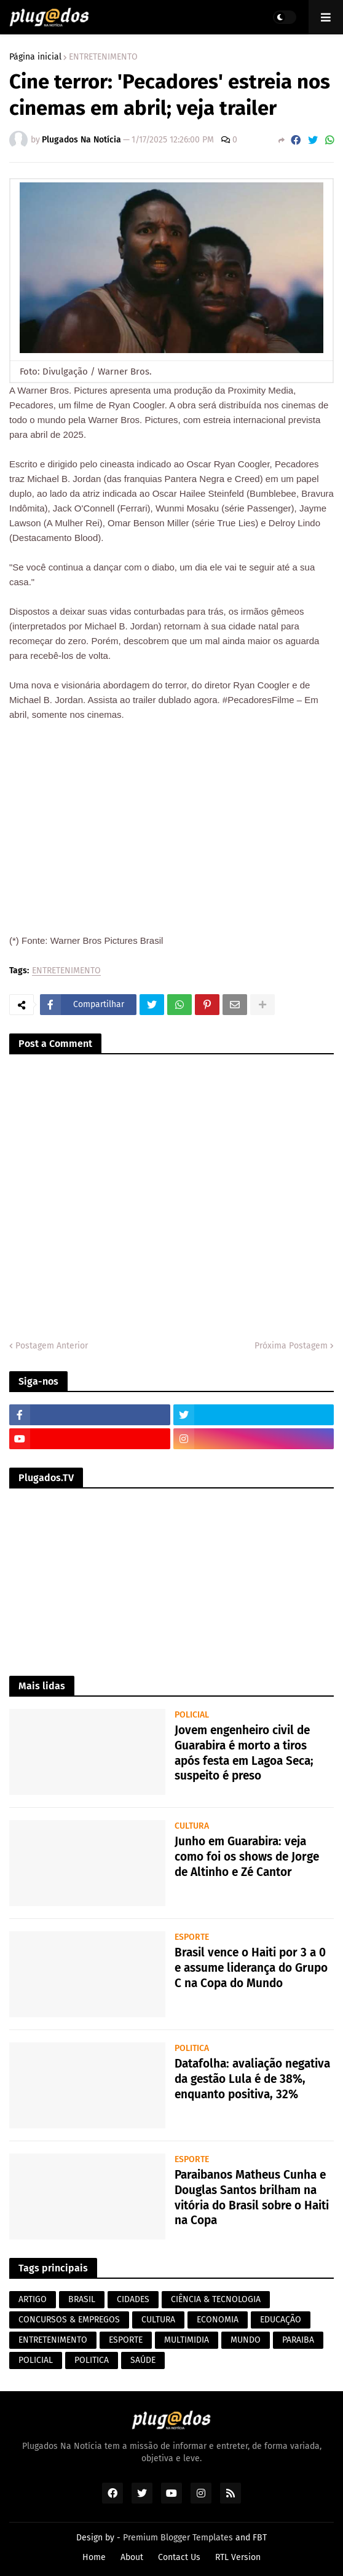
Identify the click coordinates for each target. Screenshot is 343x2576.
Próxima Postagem (291, 1346)
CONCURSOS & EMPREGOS (69, 2319)
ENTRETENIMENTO (103, 57)
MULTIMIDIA (186, 2340)
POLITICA (91, 2360)
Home (94, 2557)
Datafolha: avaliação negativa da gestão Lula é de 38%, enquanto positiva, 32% (252, 2079)
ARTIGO (32, 2299)
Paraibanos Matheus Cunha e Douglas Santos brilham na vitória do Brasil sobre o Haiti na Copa (252, 2197)
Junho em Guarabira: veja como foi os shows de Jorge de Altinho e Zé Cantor (247, 1856)
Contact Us (179, 2557)
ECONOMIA (218, 2319)
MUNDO (246, 2340)
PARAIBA (298, 2340)
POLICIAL (35, 2360)
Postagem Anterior (51, 1346)
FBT (260, 2537)
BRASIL (81, 2299)
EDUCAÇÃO (280, 2319)
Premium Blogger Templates (178, 2537)
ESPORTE (126, 2340)
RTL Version (238, 2557)
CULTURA (158, 2319)
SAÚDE (143, 2360)
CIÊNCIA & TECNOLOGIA (216, 2299)
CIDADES (133, 2299)
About (131, 2557)
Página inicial (35, 57)
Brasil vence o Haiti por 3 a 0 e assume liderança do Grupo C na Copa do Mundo (251, 1967)
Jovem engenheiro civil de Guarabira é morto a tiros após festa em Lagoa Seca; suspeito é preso (244, 1753)
